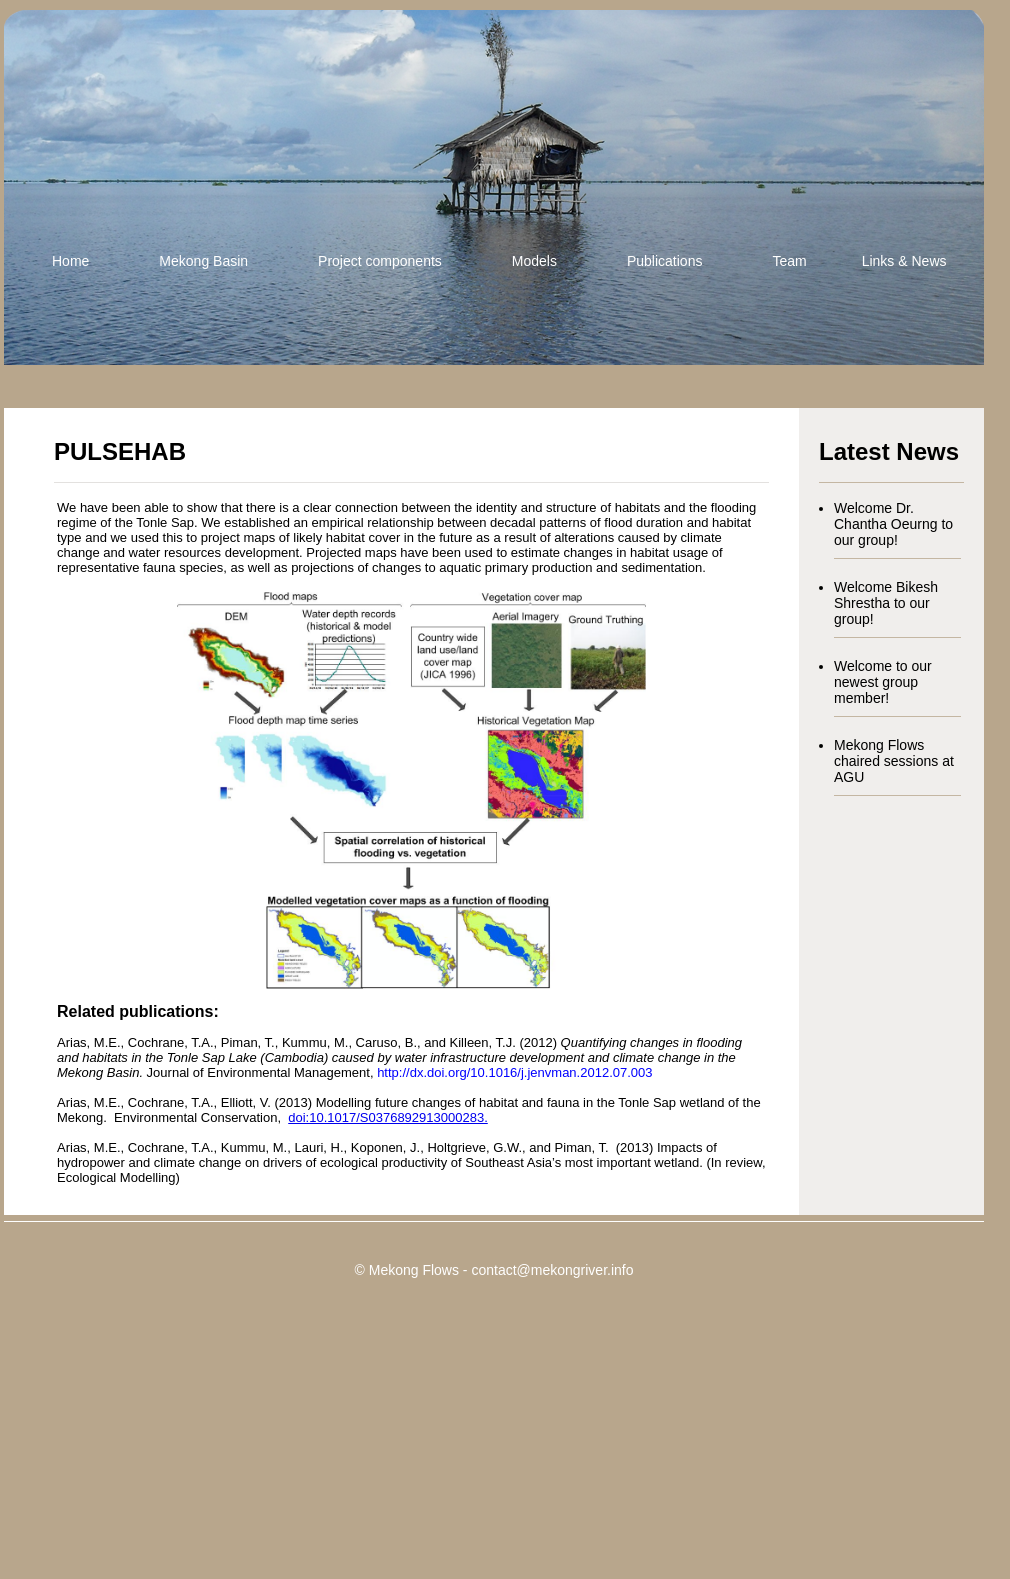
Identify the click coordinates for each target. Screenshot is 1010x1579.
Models (534, 261)
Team (789, 261)
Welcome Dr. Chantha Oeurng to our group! (893, 524)
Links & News (904, 261)
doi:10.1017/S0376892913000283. (388, 1117)
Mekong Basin (203, 261)
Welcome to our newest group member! (883, 682)
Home (70, 261)
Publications (665, 261)
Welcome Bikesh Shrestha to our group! (886, 603)
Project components (380, 261)
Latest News (889, 451)
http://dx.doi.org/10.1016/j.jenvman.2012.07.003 (514, 1072)
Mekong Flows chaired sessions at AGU (894, 761)
